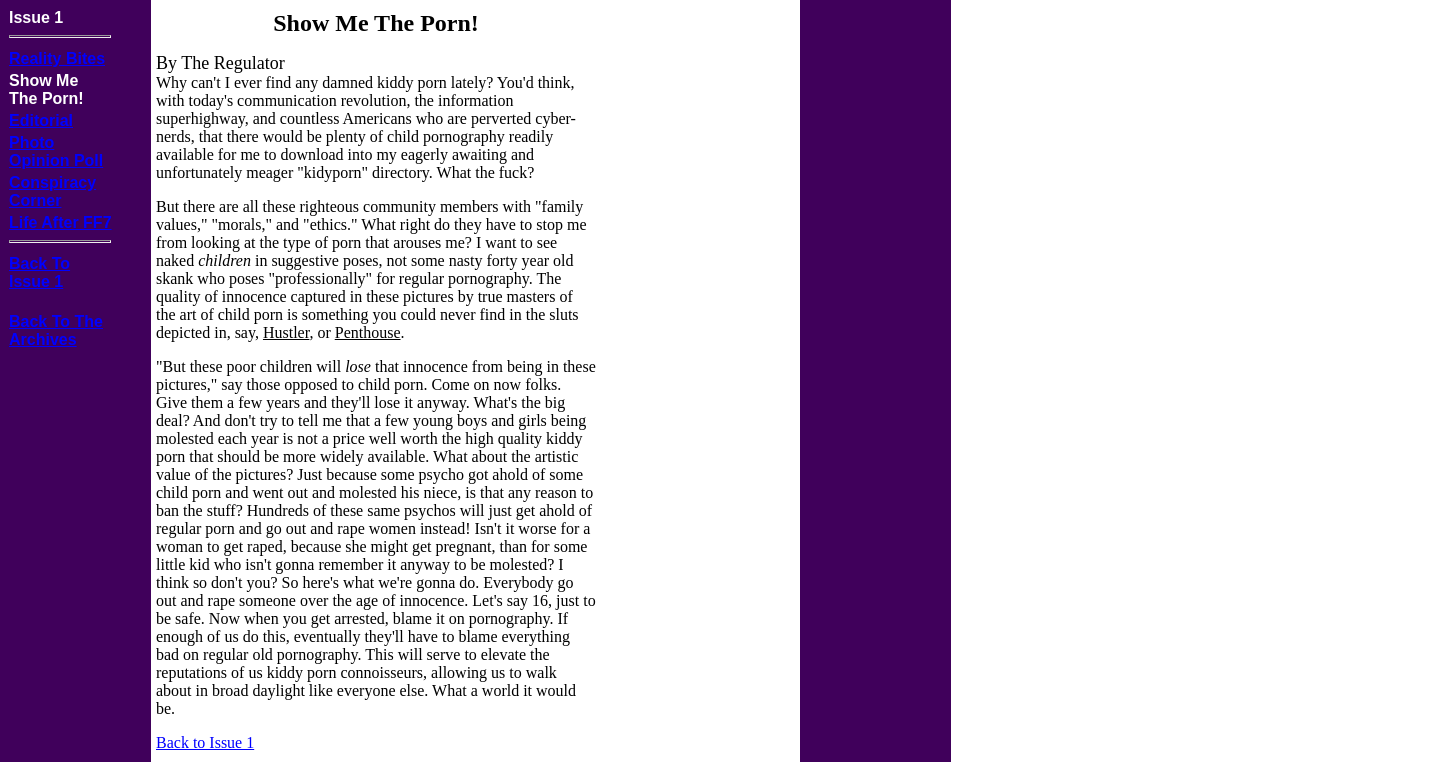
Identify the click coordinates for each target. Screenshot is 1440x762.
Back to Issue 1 (205, 742)
